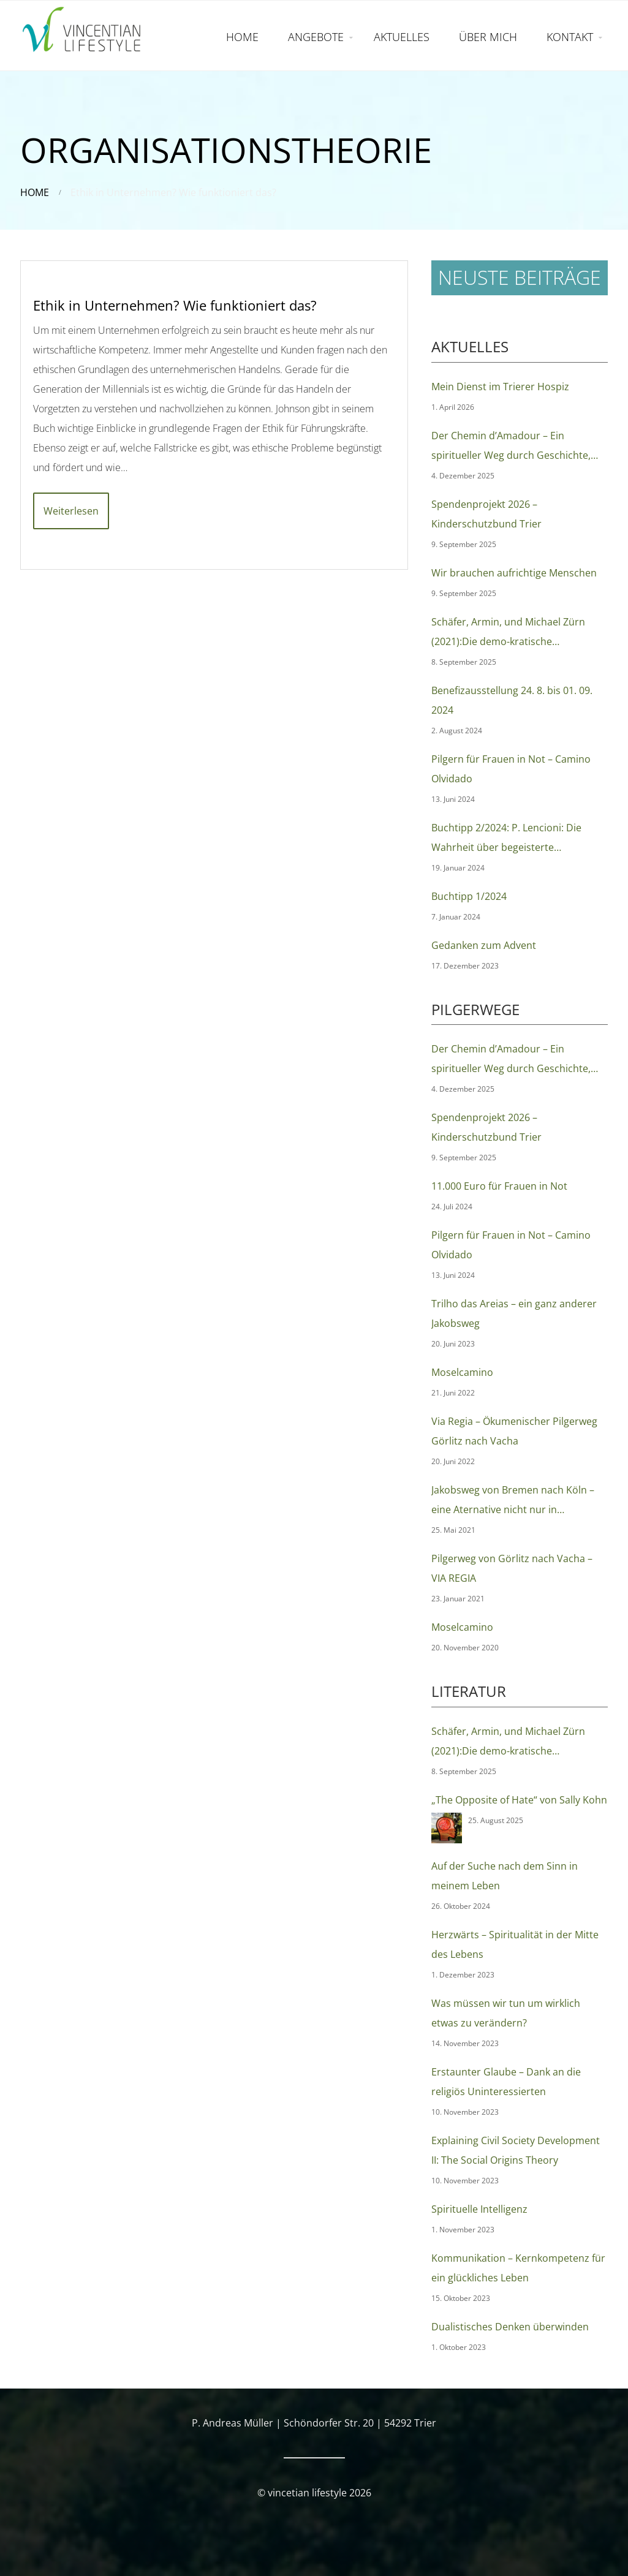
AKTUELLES (401, 36)
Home (34, 192)
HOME (242, 36)
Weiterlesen (71, 511)
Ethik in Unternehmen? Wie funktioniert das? (175, 305)
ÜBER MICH (488, 36)
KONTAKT (570, 36)
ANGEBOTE (316, 36)
